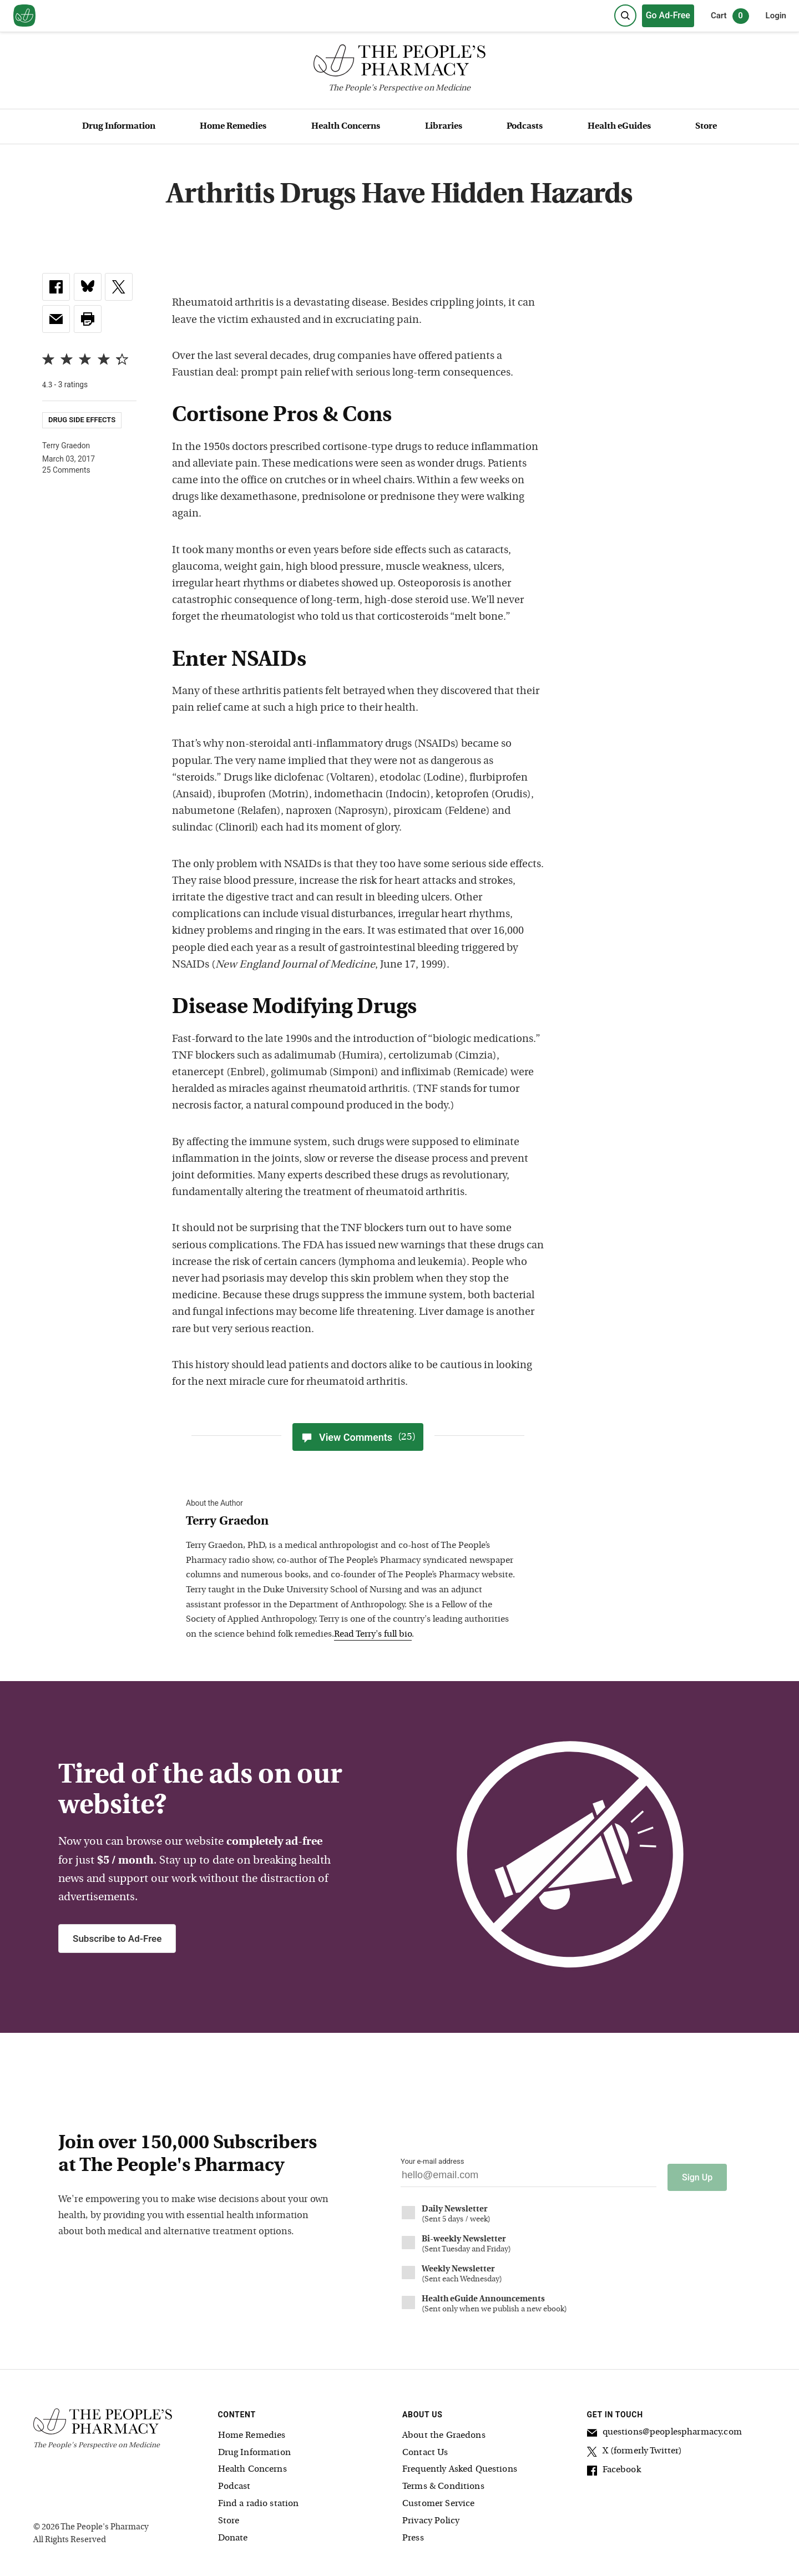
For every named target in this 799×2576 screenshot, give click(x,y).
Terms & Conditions (443, 2482)
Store (706, 126)
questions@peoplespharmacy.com (664, 2430)
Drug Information (118, 126)
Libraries (443, 126)
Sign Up (697, 2173)
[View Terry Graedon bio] (352, 1522)
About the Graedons (444, 2431)
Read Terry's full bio (373, 1634)
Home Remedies (233, 126)
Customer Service (438, 2500)
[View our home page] (24, 16)
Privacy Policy (430, 2517)
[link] (56, 287)
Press (413, 2534)
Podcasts (525, 126)
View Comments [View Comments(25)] (358, 1437)
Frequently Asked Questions (459, 2465)
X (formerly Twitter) (634, 2449)
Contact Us (425, 2449)
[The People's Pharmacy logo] (399, 63)
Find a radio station (258, 2500)
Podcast (234, 2482)
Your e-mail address (432, 2161)
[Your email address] (528, 2178)
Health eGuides (619, 126)
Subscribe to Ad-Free (117, 1938)
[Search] (625, 15)
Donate (233, 2534)
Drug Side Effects (81, 420)
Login (776, 16)
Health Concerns (345, 126)
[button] (88, 319)
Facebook (614, 2468)
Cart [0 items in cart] (730, 16)
